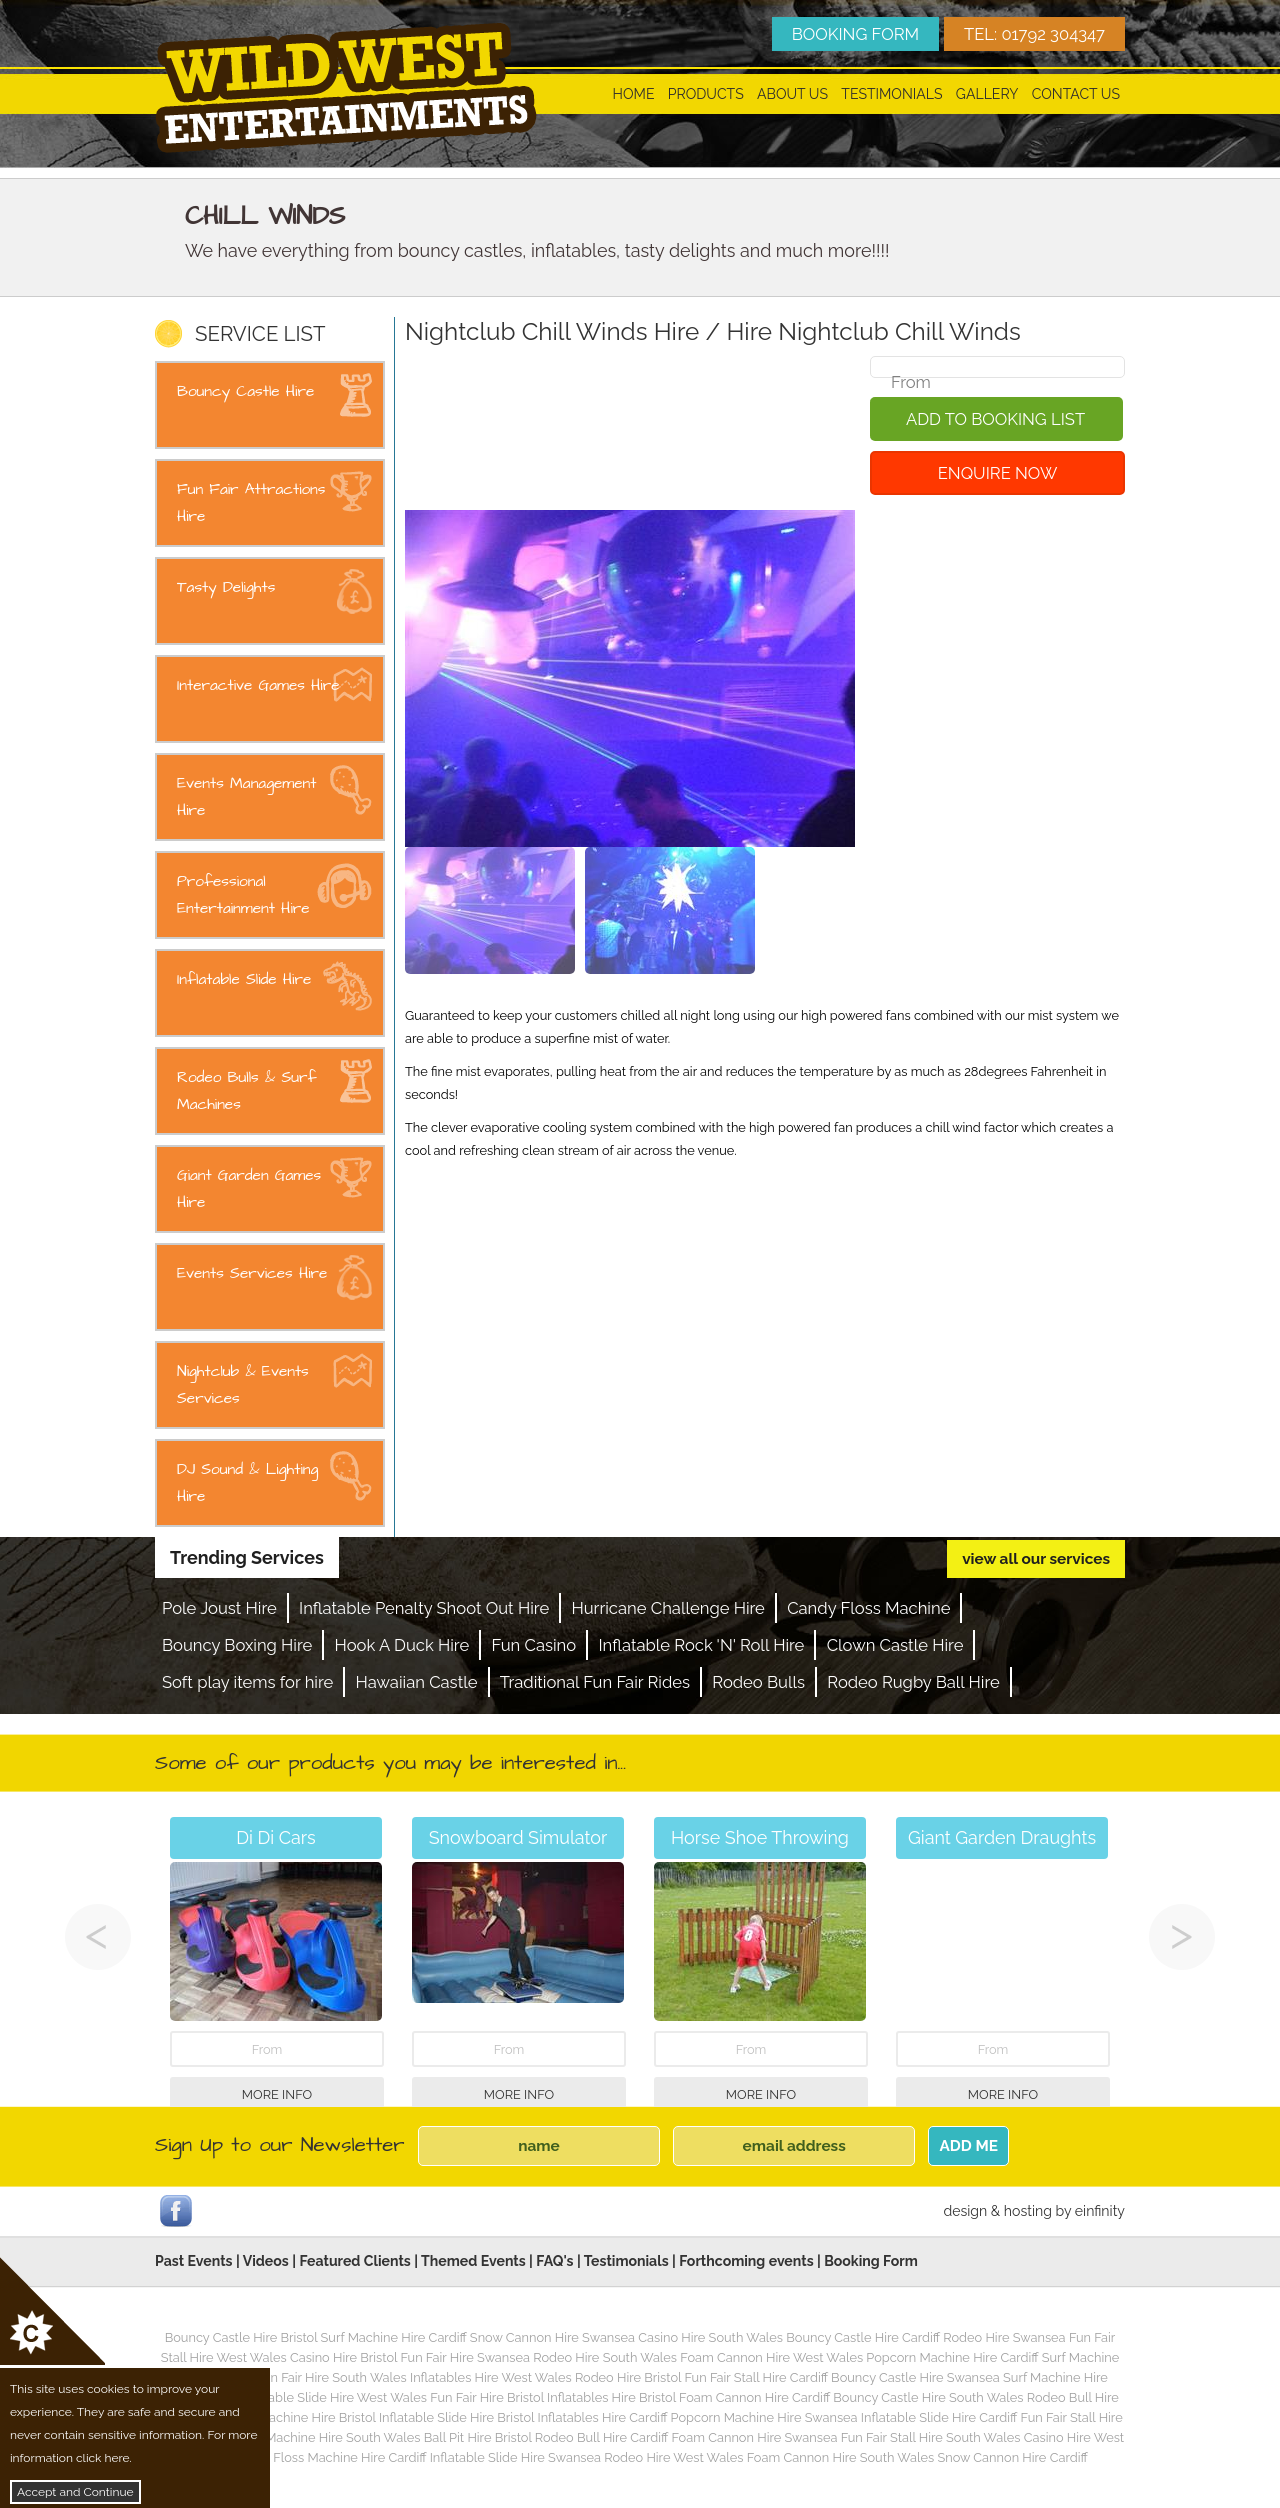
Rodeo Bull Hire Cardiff (601, 2437)
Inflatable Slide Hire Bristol (456, 2417)
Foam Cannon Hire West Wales (771, 2357)
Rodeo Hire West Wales (673, 2457)
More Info (277, 2094)
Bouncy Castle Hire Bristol (241, 2337)
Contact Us (1076, 94)
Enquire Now (998, 473)
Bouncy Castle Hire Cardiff (863, 2337)
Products (706, 94)
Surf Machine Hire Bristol (303, 2417)
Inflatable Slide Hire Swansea (515, 2457)
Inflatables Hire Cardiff (602, 2417)
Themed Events (473, 2261)
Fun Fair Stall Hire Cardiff (755, 2377)
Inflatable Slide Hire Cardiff (939, 2417)
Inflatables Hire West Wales (491, 2377)
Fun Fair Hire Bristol (487, 2397)
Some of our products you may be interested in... (390, 1763)
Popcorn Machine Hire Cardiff (952, 2357)
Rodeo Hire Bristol (628, 2377)
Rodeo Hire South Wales (605, 2357)
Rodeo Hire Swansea (1004, 2337)
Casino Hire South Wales (710, 2337)
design (965, 2211)
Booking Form (871, 2261)
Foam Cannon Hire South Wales (840, 2457)
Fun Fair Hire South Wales (331, 2377)
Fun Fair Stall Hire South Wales (931, 2437)
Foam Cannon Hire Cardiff (754, 2397)
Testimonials (891, 94)
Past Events (194, 2261)
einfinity (1100, 2211)
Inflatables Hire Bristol (611, 2397)
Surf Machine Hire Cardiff (394, 2337)
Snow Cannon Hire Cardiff (1012, 2457)
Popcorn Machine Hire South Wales (316, 2437)
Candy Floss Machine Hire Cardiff (329, 2457)
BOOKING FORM (855, 34)
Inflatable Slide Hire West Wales (333, 2397)
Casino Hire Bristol (343, 2357)
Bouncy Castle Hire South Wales (928, 2397)
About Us (792, 94)
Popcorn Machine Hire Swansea (764, 2417)
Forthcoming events (746, 2261)
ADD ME (968, 2146)
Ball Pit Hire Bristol (478, 2437)
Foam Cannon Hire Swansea (754, 2437)
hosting (1028, 2211)
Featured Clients (354, 2261)
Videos (266, 2261)
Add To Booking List (995, 419)
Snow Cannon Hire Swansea (552, 2337)
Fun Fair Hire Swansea (465, 2357)
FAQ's (554, 2261)
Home (634, 94)
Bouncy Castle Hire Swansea (915, 2377)
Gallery (987, 94)
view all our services (1036, 1559)
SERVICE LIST (260, 334)
